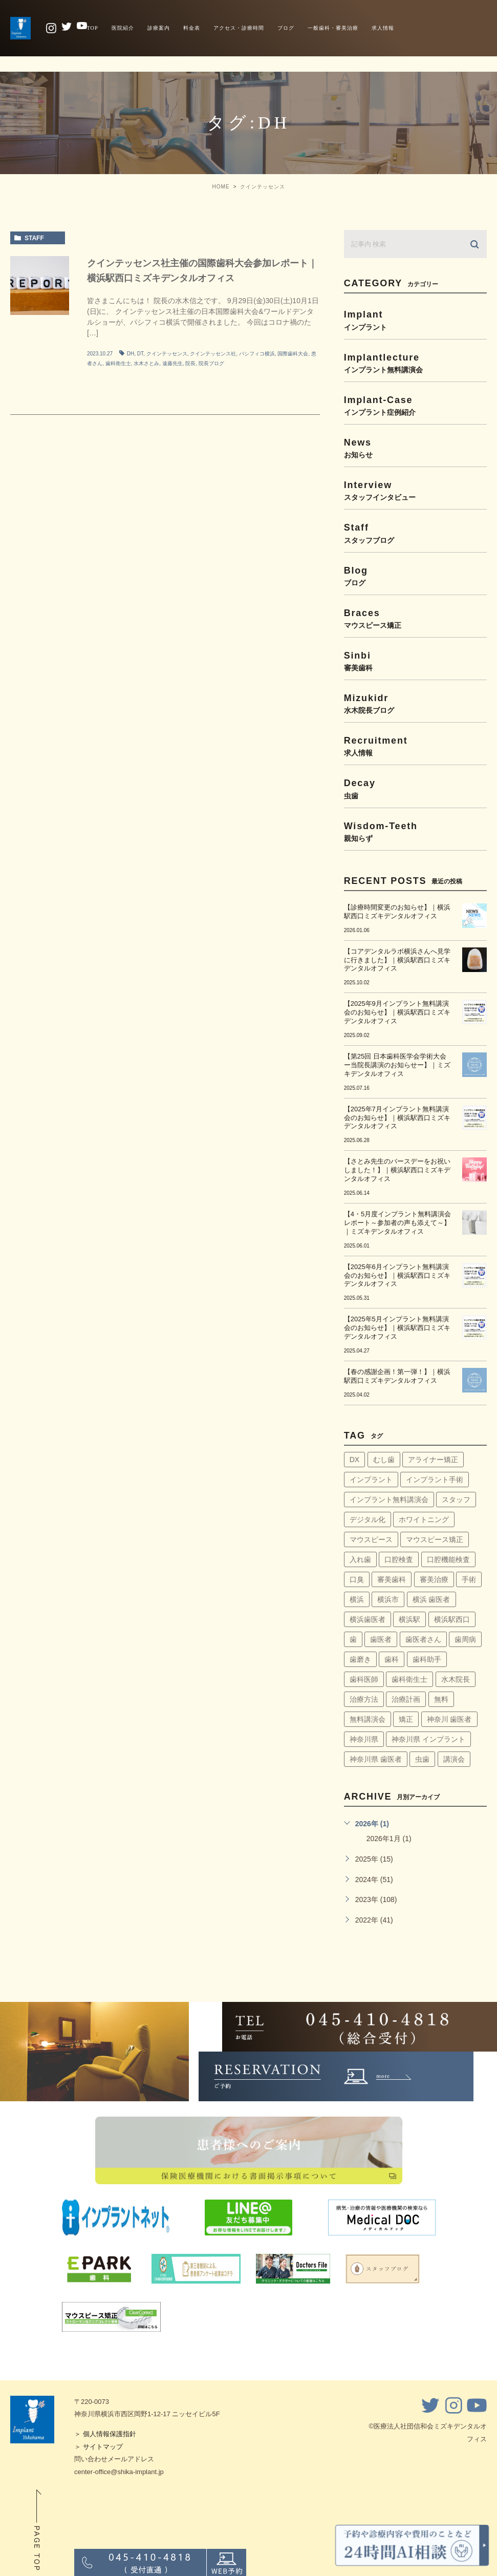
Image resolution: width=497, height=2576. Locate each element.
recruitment (415, 745)
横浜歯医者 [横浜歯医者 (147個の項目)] (367, 1619)
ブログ (285, 28)
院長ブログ (211, 363)
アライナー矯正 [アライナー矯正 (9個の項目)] (433, 1459)
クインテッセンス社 (213, 353)
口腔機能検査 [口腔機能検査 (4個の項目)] (448, 1559)
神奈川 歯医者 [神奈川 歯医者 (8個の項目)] (449, 1719)
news (415, 447)
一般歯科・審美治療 (333, 28)
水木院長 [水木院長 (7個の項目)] (455, 1679)
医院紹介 (123, 28)
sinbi (415, 660)
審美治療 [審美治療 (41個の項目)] (434, 1579)
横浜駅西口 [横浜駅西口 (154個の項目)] (452, 1619)
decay (415, 788)
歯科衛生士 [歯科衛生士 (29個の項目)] (409, 1679)
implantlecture (415, 362)
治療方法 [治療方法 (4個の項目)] (364, 1699)
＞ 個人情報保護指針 (105, 2434)
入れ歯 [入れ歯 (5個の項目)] (360, 1559)
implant (415, 319)
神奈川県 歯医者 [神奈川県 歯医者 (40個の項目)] (376, 1759)
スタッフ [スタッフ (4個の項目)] (456, 1499)
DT (140, 353)
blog (415, 575)
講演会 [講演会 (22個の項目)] (454, 1759)
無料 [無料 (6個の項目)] (441, 1699)
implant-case (415, 405)
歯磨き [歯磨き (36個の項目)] (360, 1659)
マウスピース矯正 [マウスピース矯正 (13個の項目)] (434, 1539)
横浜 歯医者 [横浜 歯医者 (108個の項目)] (431, 1599)
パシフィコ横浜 (257, 353)
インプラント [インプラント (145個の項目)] (371, 1479)
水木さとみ (146, 363)
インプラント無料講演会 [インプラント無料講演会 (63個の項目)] (389, 1499)
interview (415, 490)
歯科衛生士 (118, 363)
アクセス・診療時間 (238, 28)
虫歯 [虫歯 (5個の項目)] (422, 1759)
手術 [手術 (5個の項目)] (469, 1579)
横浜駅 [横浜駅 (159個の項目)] (409, 1619)
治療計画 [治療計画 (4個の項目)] (406, 1699)
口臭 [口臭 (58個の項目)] (357, 1579)
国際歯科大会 (292, 353)
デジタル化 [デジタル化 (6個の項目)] (367, 1519)
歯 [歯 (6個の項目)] (353, 1639)
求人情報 (383, 28)
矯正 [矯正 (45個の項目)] (406, 1719)
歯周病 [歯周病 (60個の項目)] (465, 1639)
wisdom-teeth (415, 831)
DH (130, 353)
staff (34, 238)
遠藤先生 (172, 363)
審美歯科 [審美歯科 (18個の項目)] (391, 1579)
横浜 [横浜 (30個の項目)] (357, 1599)
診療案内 (158, 28)
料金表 (191, 28)
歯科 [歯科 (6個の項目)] (391, 1659)
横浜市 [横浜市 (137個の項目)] (388, 1599)
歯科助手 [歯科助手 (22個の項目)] (427, 1659)
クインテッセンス (166, 353)
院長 (190, 363)
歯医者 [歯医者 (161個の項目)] (381, 1639)
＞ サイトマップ (98, 2447)
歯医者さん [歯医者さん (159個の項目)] (423, 1639)
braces (415, 618)
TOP (92, 28)
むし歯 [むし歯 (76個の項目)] (384, 1459)
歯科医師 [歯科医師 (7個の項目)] (364, 1679)
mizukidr (415, 703)
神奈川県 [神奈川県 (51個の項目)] (364, 1739)
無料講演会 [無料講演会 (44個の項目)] (367, 1719)
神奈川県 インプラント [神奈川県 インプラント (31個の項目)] (428, 1739)
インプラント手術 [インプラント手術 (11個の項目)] (434, 1479)
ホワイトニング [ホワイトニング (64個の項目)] (424, 1519)
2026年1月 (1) (389, 1838)
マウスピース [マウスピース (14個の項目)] (371, 1539)
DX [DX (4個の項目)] (354, 1459)
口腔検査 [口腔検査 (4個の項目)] (398, 1559)
